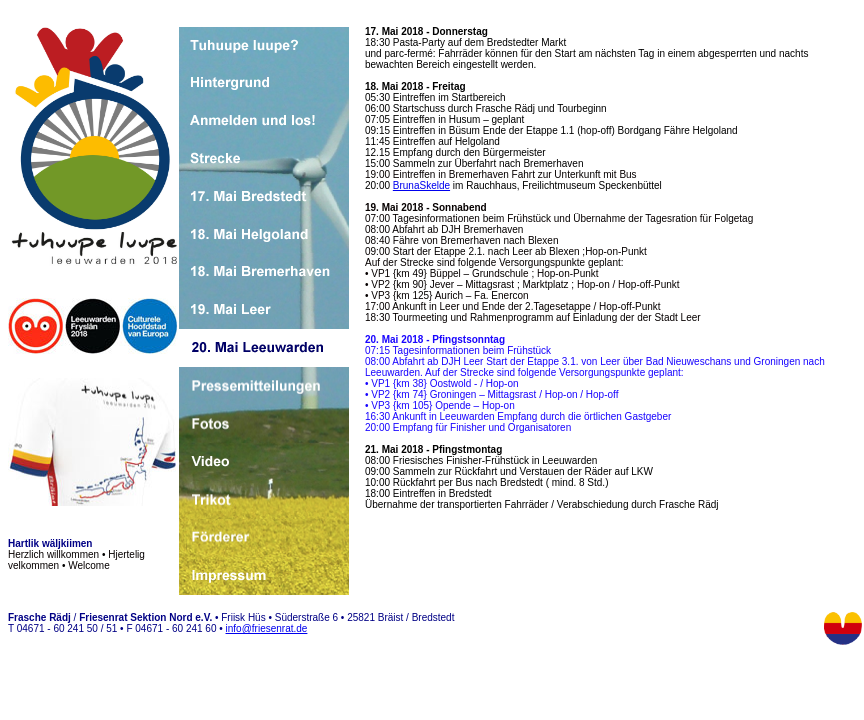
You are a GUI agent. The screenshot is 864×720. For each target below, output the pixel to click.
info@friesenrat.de (267, 628)
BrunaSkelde (421, 185)
